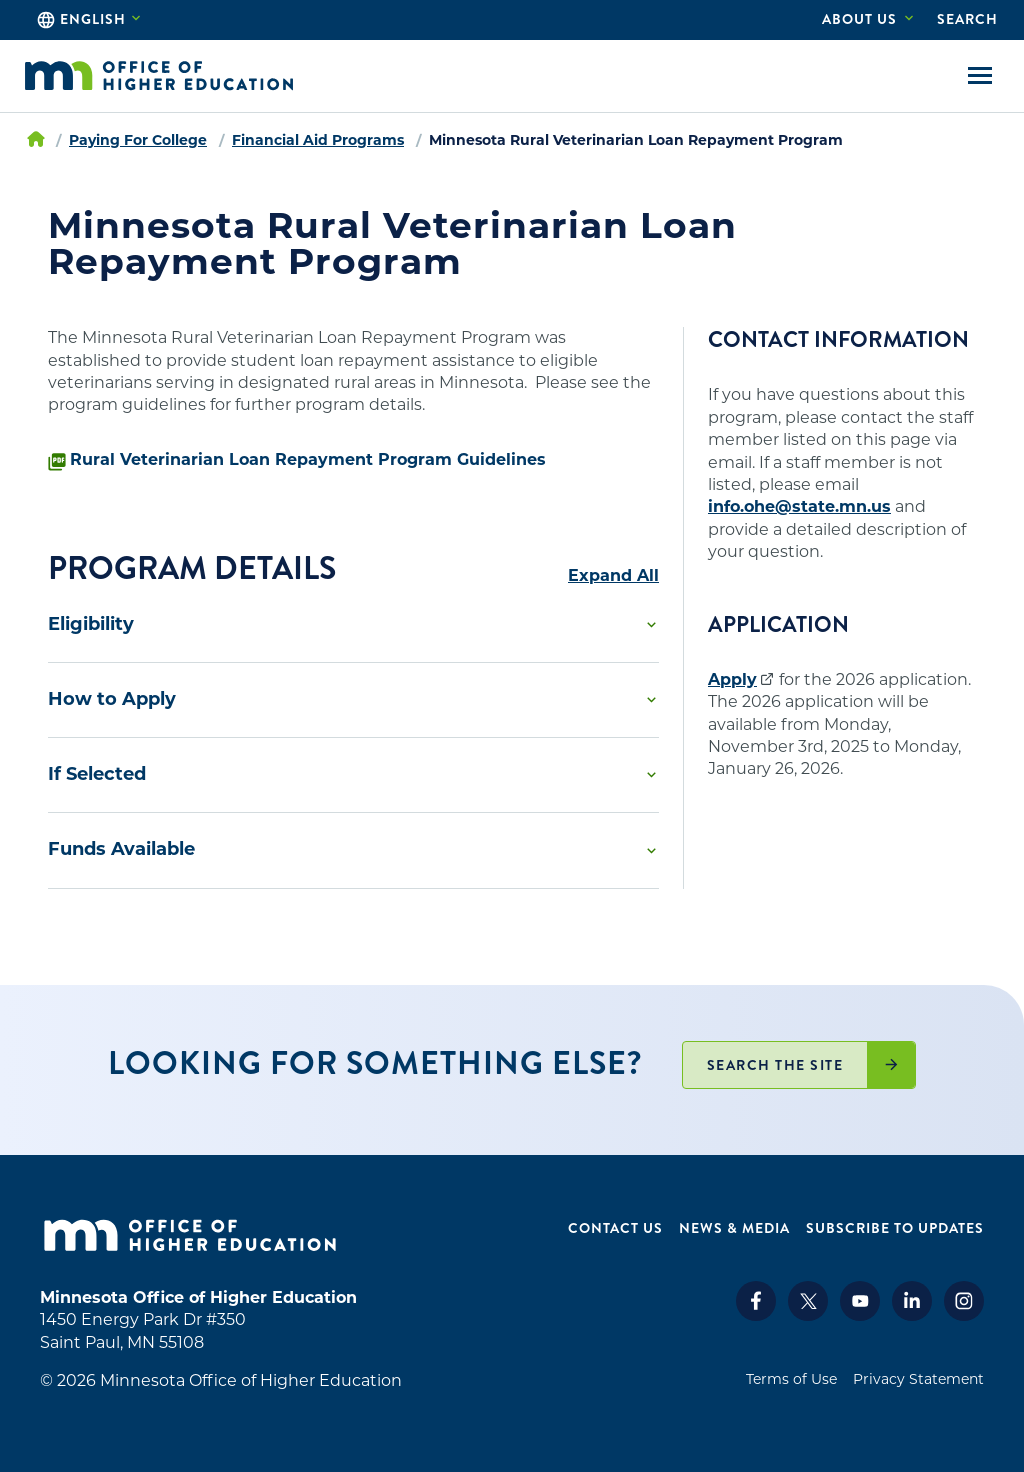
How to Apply (112, 699)
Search (967, 19)
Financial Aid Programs (318, 140)
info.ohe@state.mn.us (799, 506)
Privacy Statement (918, 1379)
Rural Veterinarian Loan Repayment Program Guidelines (308, 459)
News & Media (734, 1228)
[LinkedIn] (912, 1315)
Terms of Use (791, 1379)
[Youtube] (860, 1315)
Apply (732, 679)
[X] (808, 1315)
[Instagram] (964, 1315)
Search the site (775, 1065)
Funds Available (121, 849)
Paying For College (138, 140)
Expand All (613, 576)
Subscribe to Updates (895, 1228)
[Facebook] (756, 1315)
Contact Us (615, 1228)
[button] (353, 625)
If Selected (97, 774)
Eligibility (91, 624)
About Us (859, 19)
